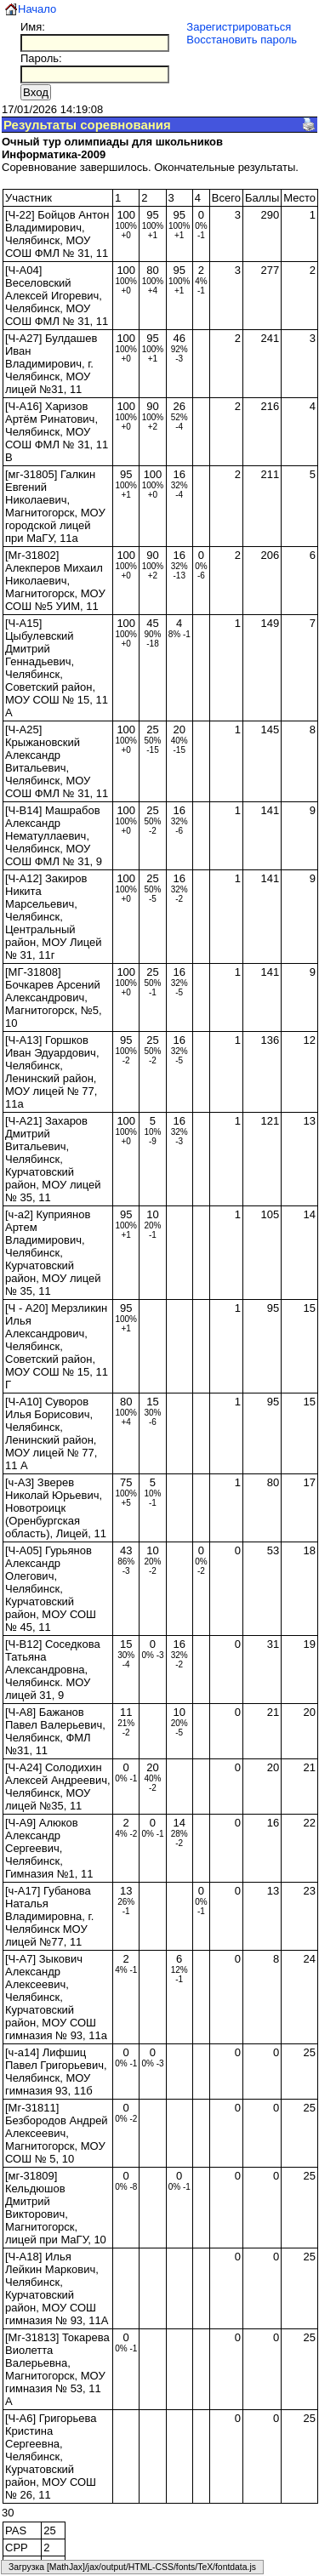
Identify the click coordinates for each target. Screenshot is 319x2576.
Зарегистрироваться (238, 26)
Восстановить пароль (241, 39)
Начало (37, 9)
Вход (35, 92)
